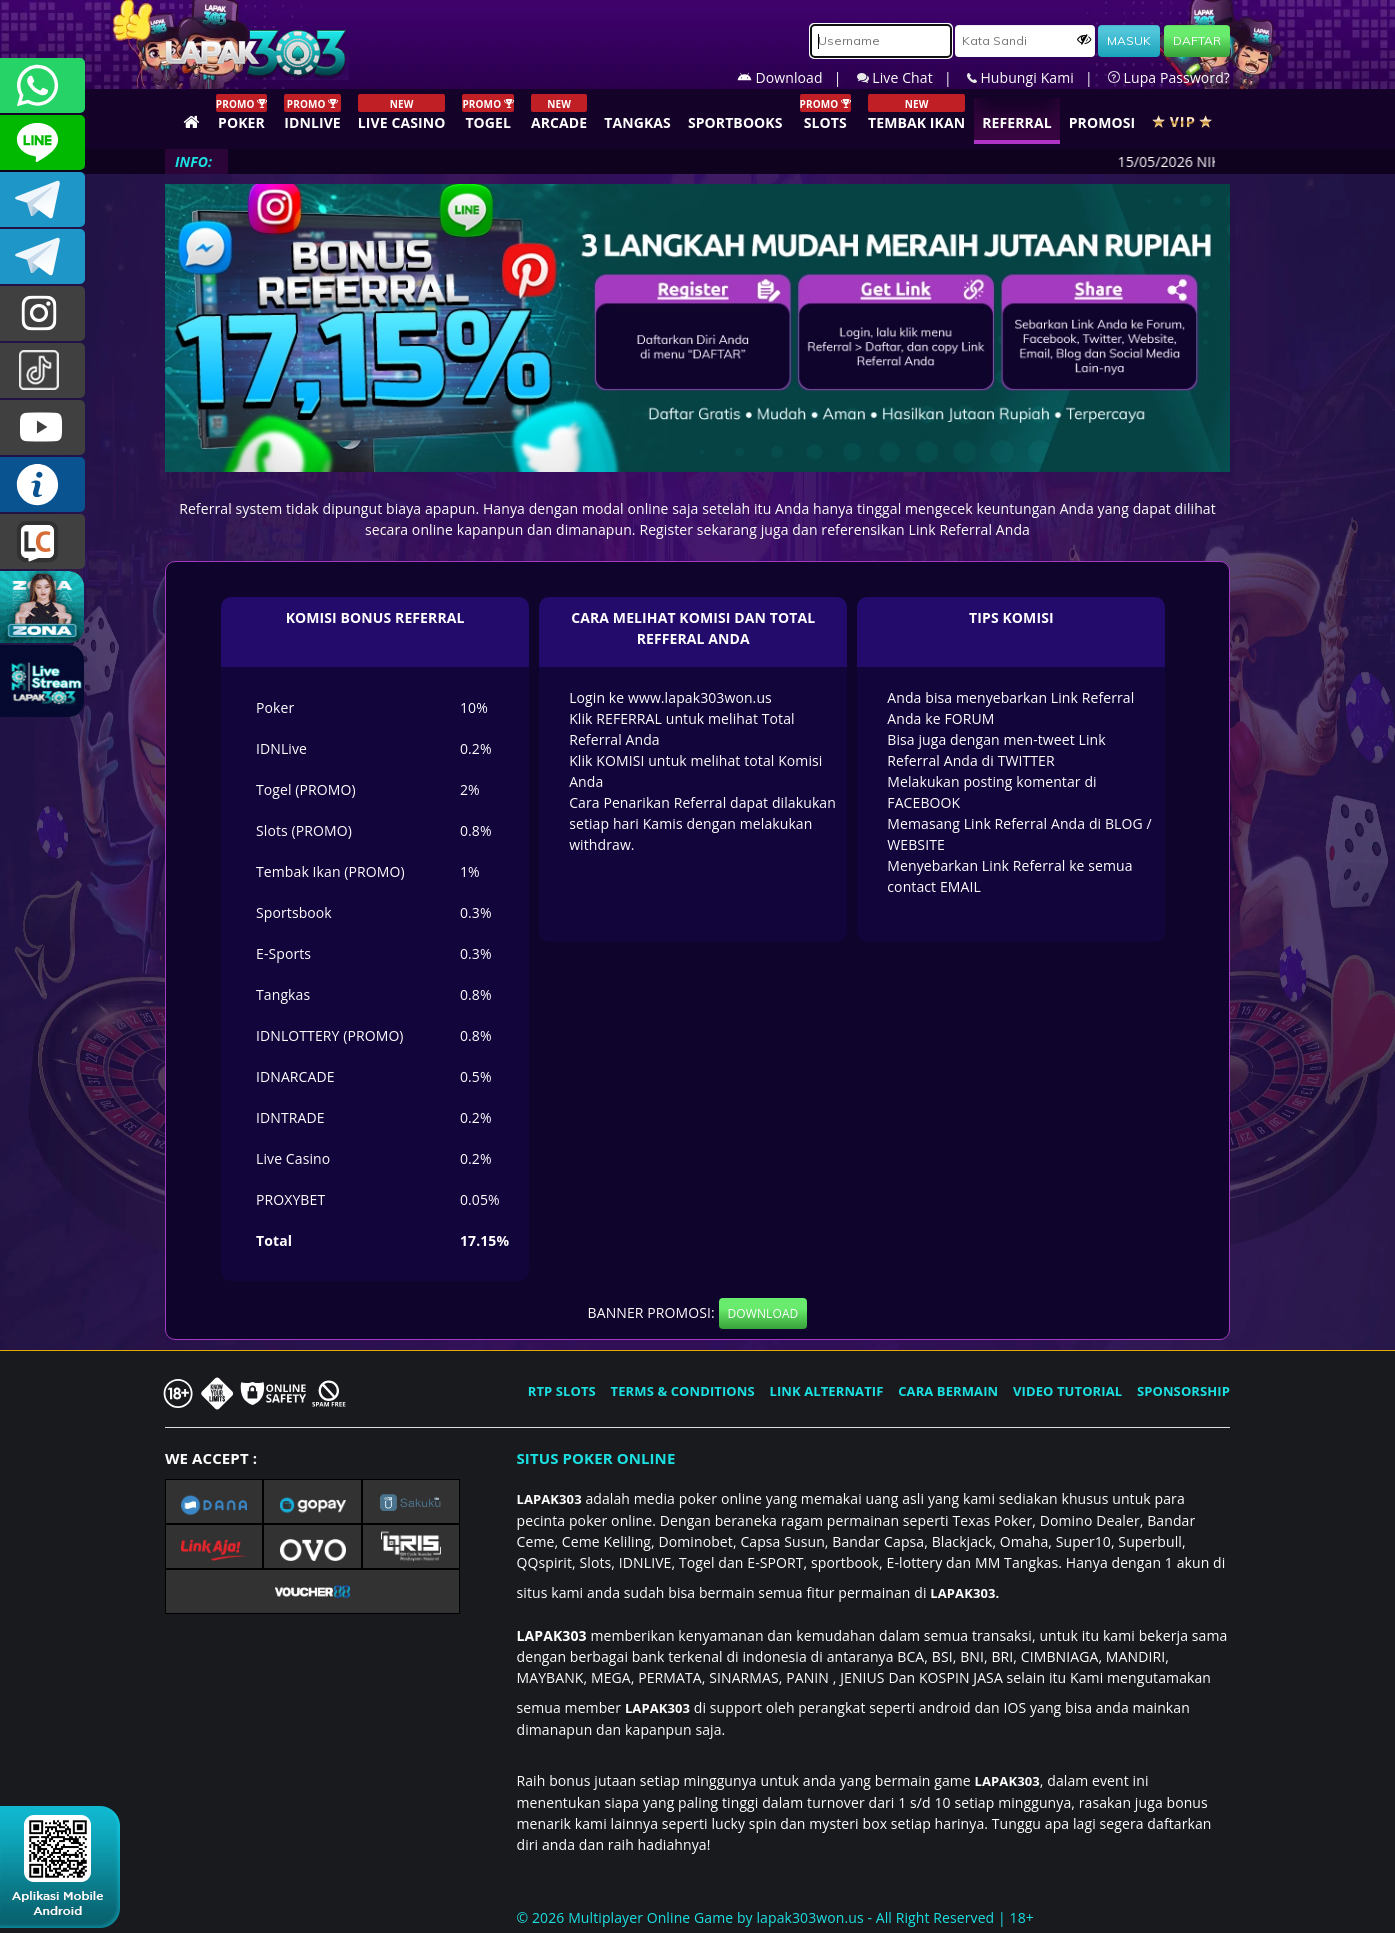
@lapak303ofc (42, 370)
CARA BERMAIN (948, 1391)
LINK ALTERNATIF (827, 1391)
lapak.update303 (42, 313)
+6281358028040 (42, 85)
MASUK (1129, 40)
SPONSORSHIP (1183, 1391)
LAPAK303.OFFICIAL (42, 427)
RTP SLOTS (562, 1391)
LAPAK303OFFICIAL (42, 199)
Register (666, 529)
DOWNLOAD (763, 1313)
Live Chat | (912, 77)
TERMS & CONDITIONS (683, 1391)
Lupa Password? (1169, 77)
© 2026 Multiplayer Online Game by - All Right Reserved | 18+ (775, 1917)
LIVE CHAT (42, 541)
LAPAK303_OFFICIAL (42, 256)
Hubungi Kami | (1037, 77)
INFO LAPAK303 (42, 484)
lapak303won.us (809, 1917)
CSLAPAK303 (42, 142)
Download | (797, 77)
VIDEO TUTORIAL (1067, 1391)
